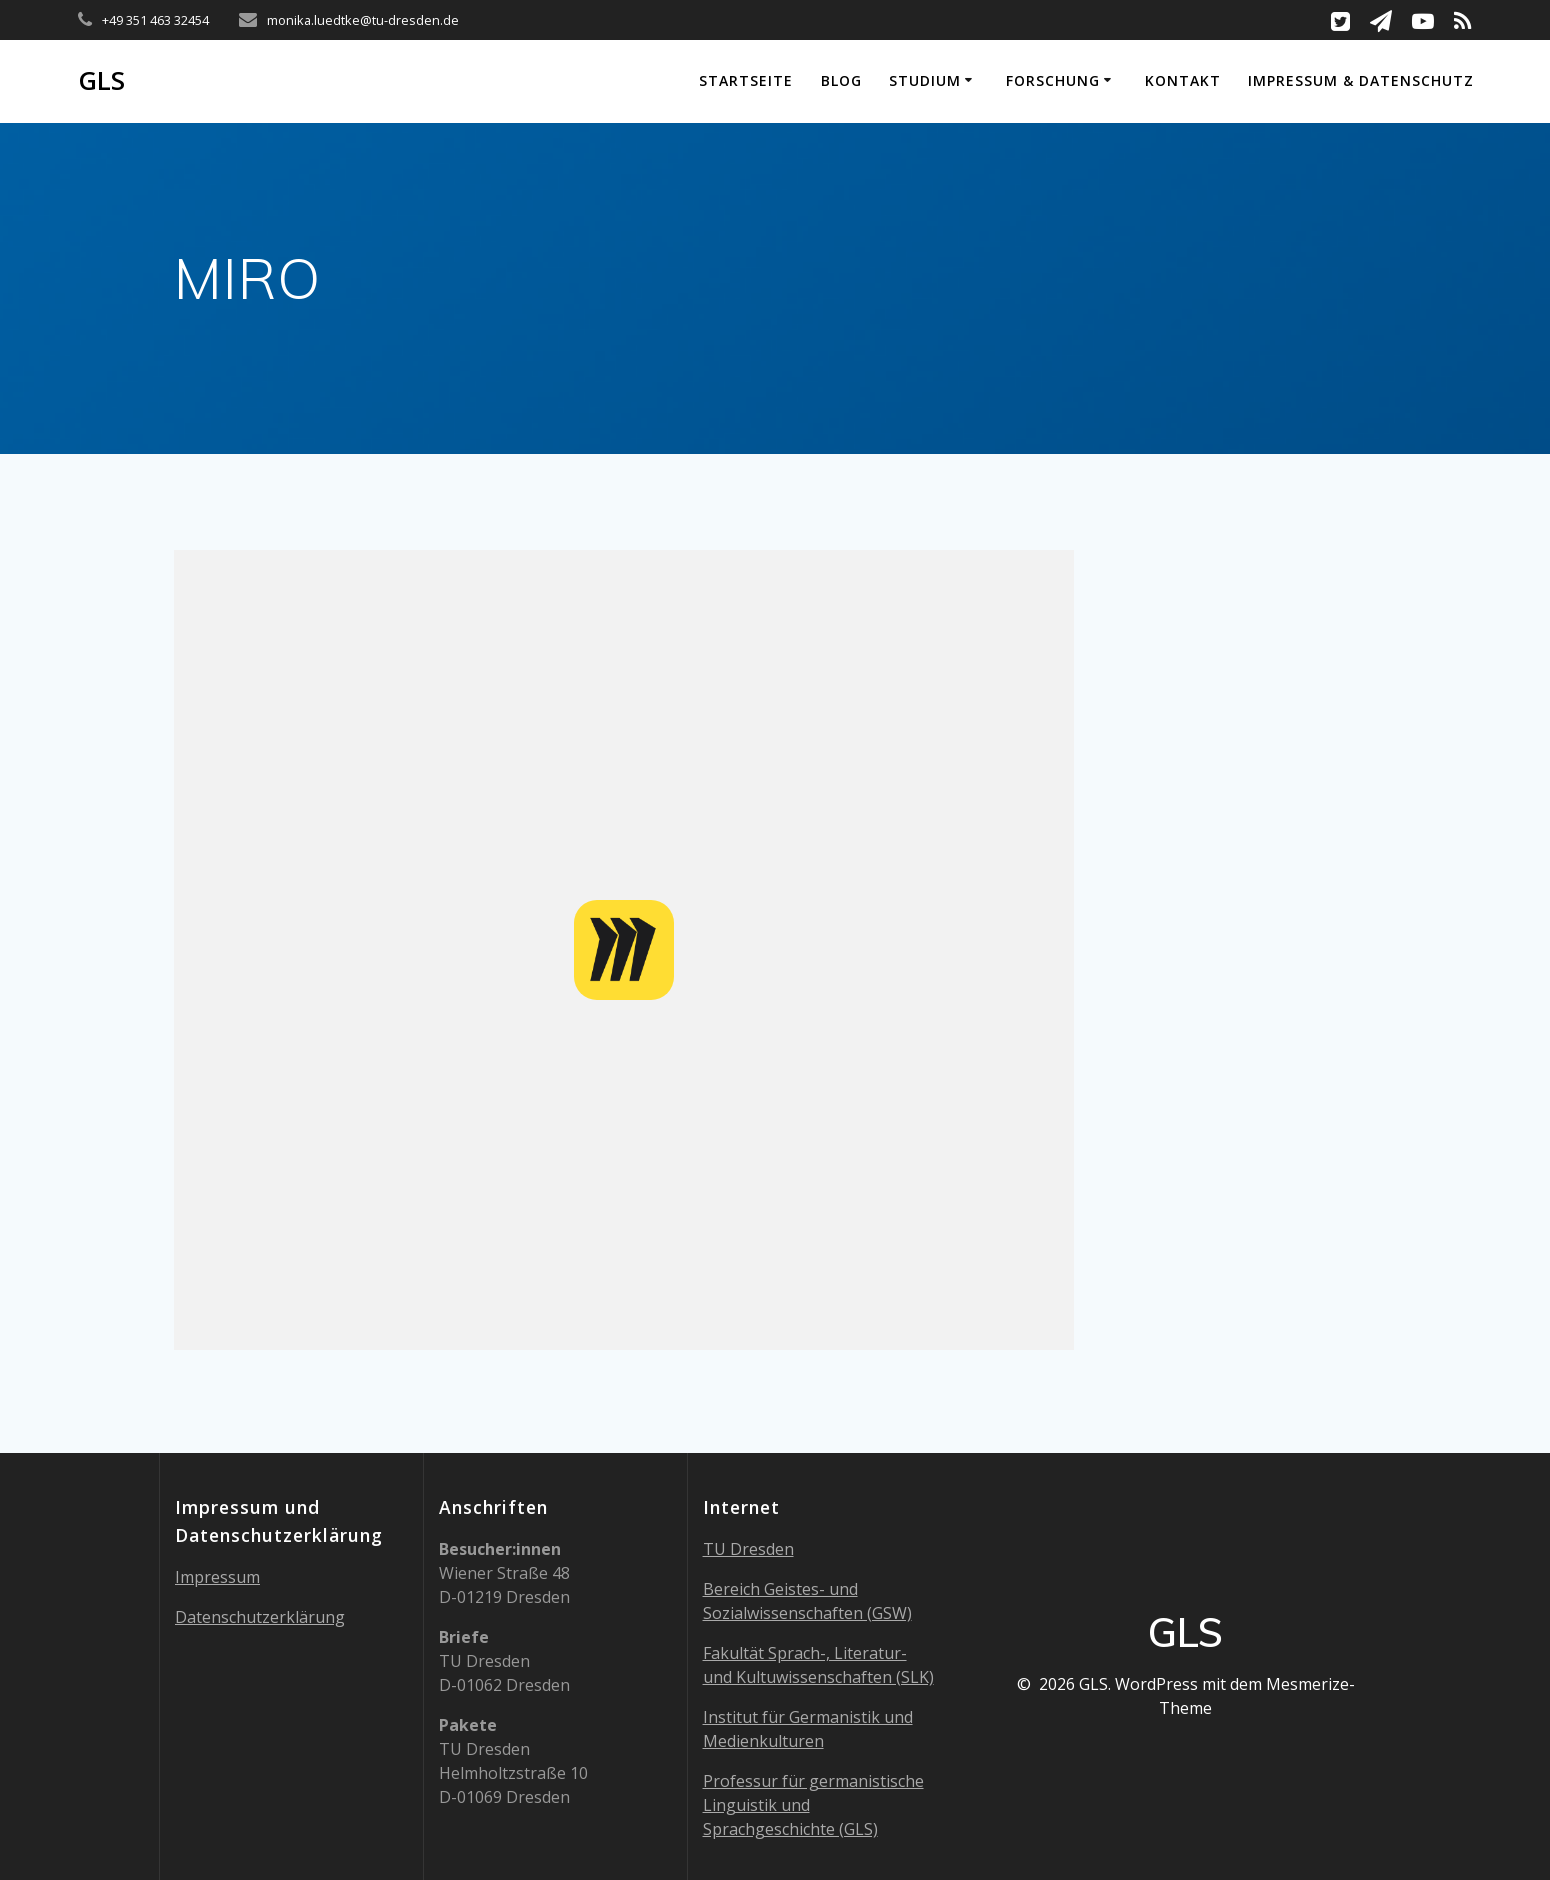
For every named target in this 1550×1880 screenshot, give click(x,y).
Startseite (746, 80)
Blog (841, 80)
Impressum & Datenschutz (1361, 80)
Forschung (1053, 80)
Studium (925, 80)
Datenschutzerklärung (260, 1617)
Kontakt (1183, 80)
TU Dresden (748, 1549)
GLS (101, 81)
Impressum (217, 1577)
